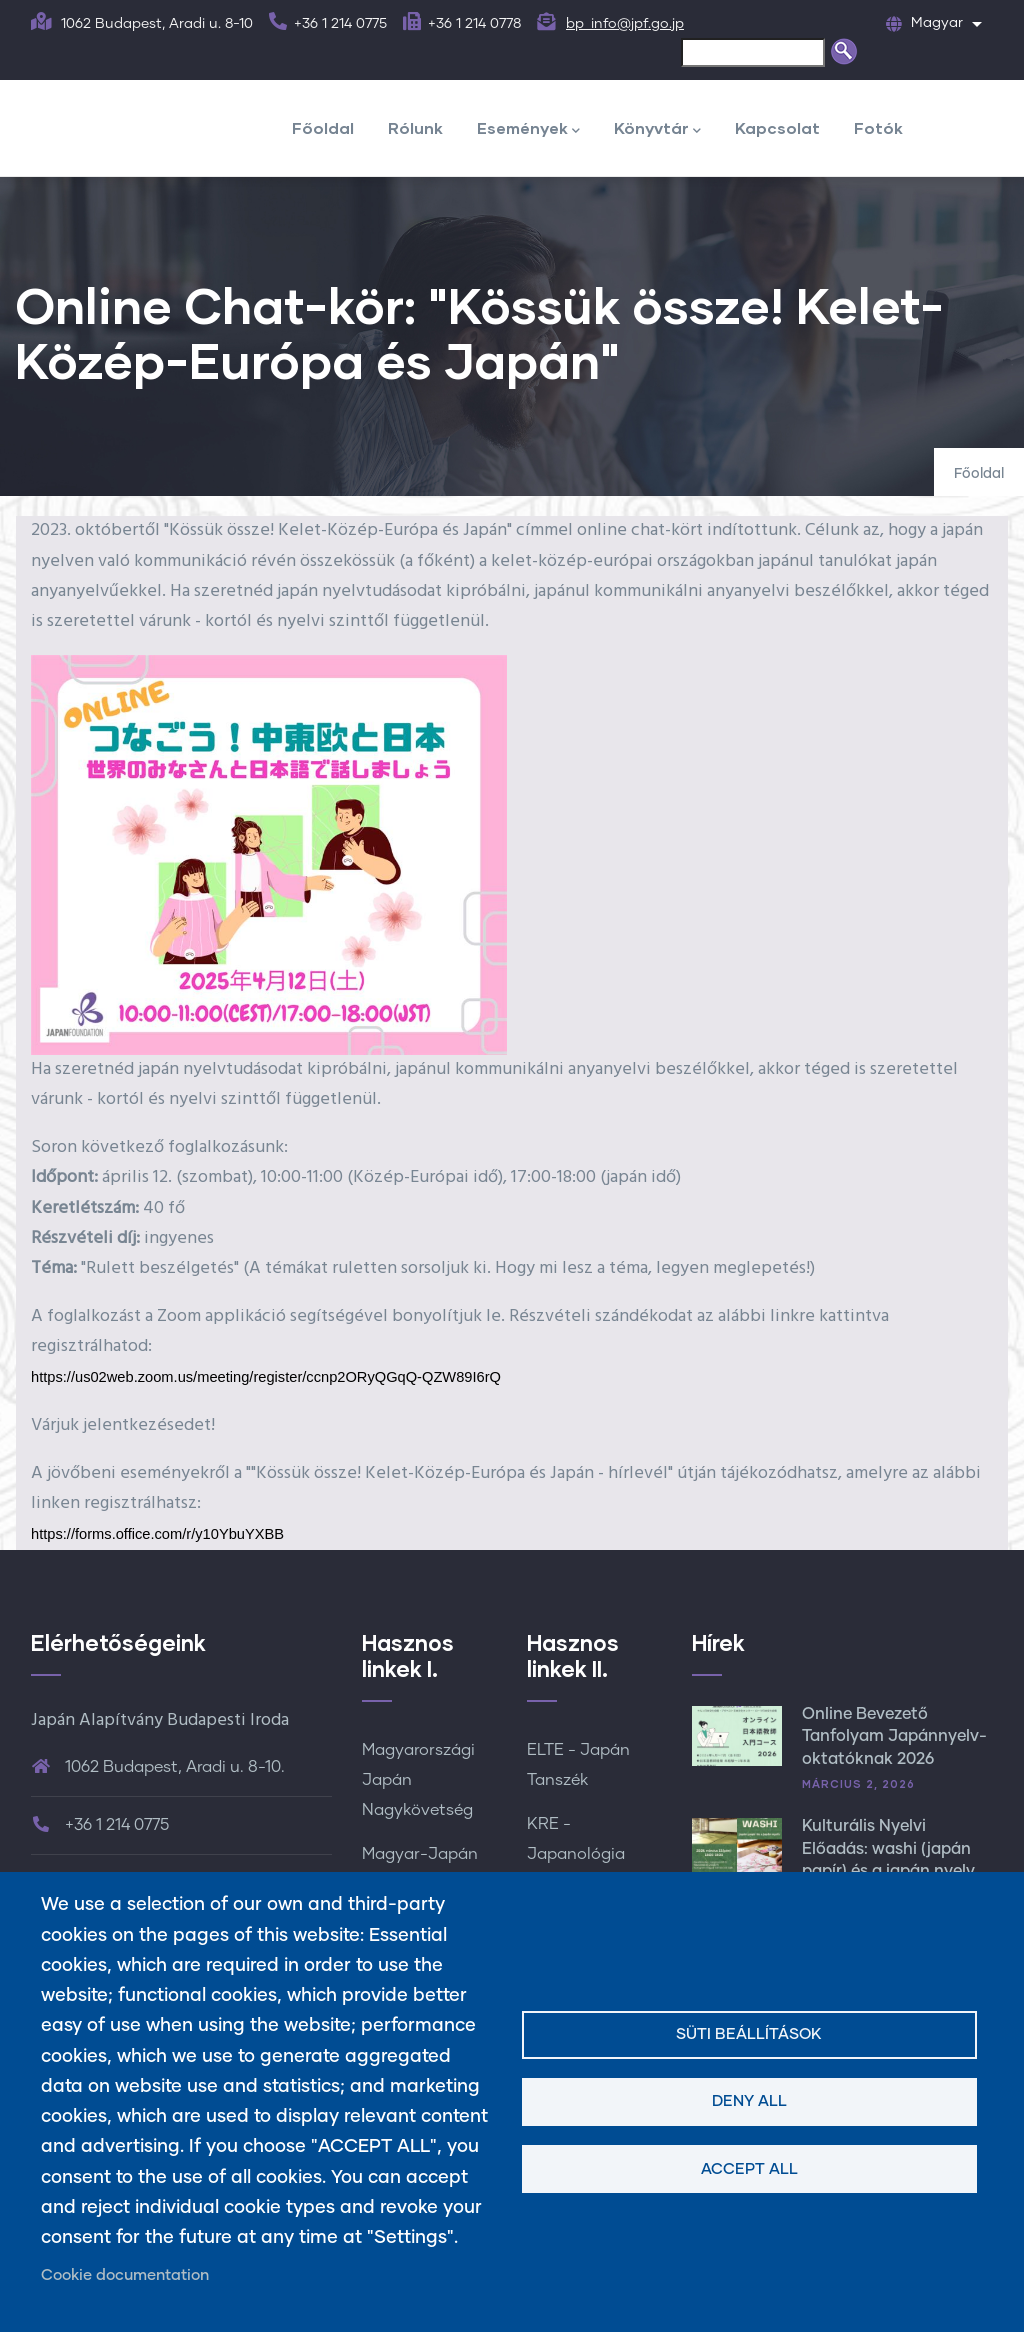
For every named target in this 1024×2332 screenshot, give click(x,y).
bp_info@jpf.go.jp (625, 24)
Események (528, 129)
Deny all (749, 2101)
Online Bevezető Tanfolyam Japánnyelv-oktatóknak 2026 (894, 1736)
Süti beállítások (749, 2034)
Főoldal (323, 127)
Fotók (878, 127)
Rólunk (415, 127)
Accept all (749, 2169)
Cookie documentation (125, 2275)
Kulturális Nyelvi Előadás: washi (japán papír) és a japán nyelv (888, 1848)
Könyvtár (657, 129)
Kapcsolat (777, 127)
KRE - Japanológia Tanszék (576, 1854)
